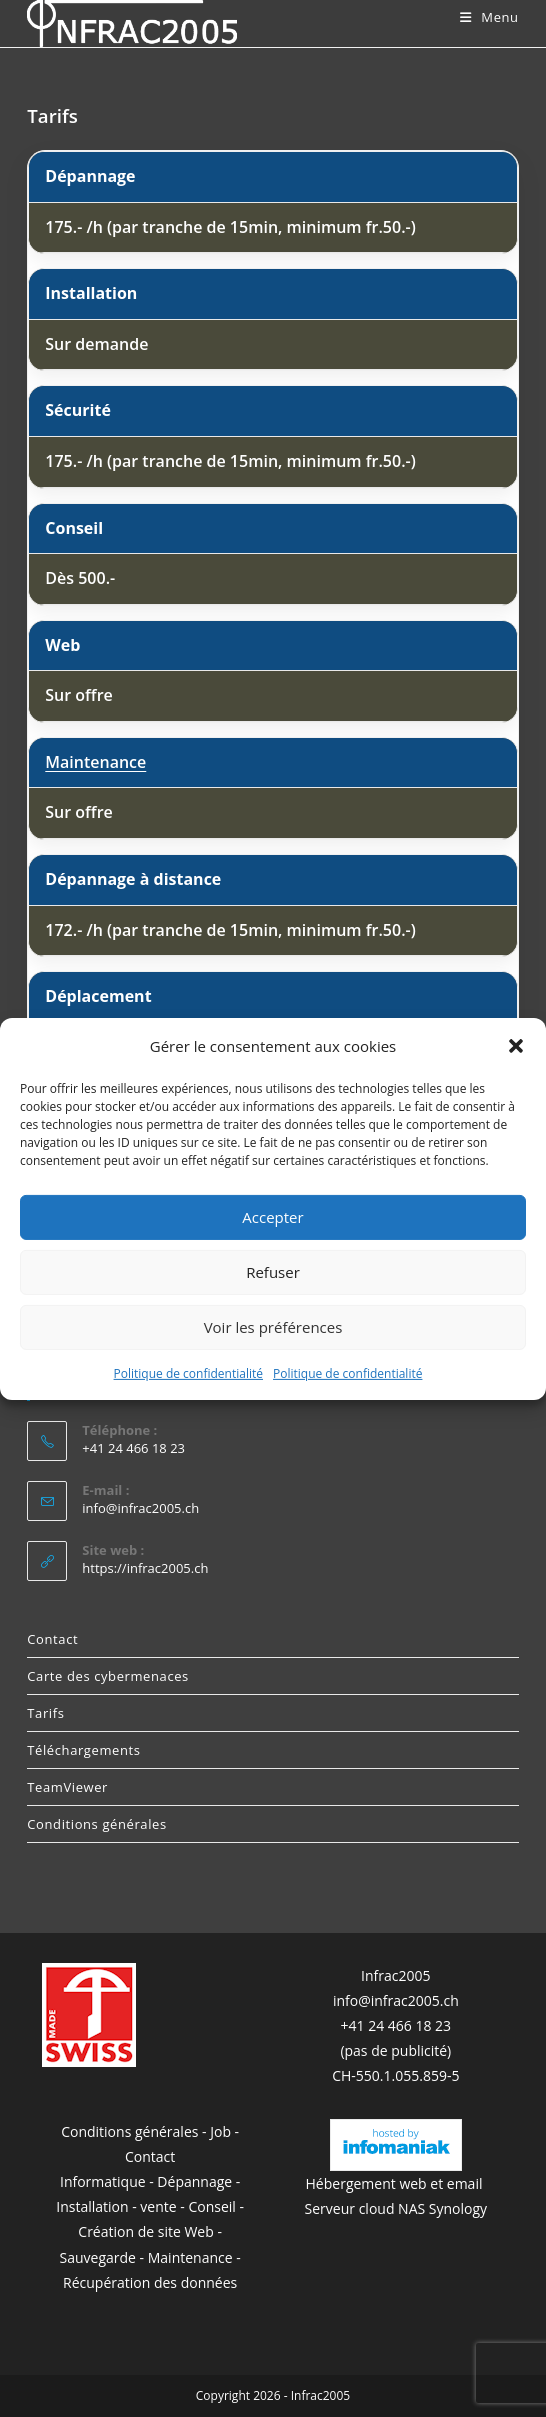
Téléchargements (83, 1750)
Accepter (272, 1217)
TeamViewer (67, 1787)
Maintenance (95, 762)
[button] (516, 1046)
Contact (52, 1639)
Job (220, 2131)
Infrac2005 (395, 1975)
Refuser (273, 1272)
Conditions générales (96, 1824)
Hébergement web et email (396, 2183)
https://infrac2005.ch (145, 1568)
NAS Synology (442, 2208)
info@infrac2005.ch (140, 1508)
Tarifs (45, 1713)
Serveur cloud (350, 2208)
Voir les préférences (273, 1327)
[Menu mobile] (489, 17)
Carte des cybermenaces (108, 1676)
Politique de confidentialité (188, 1372)
